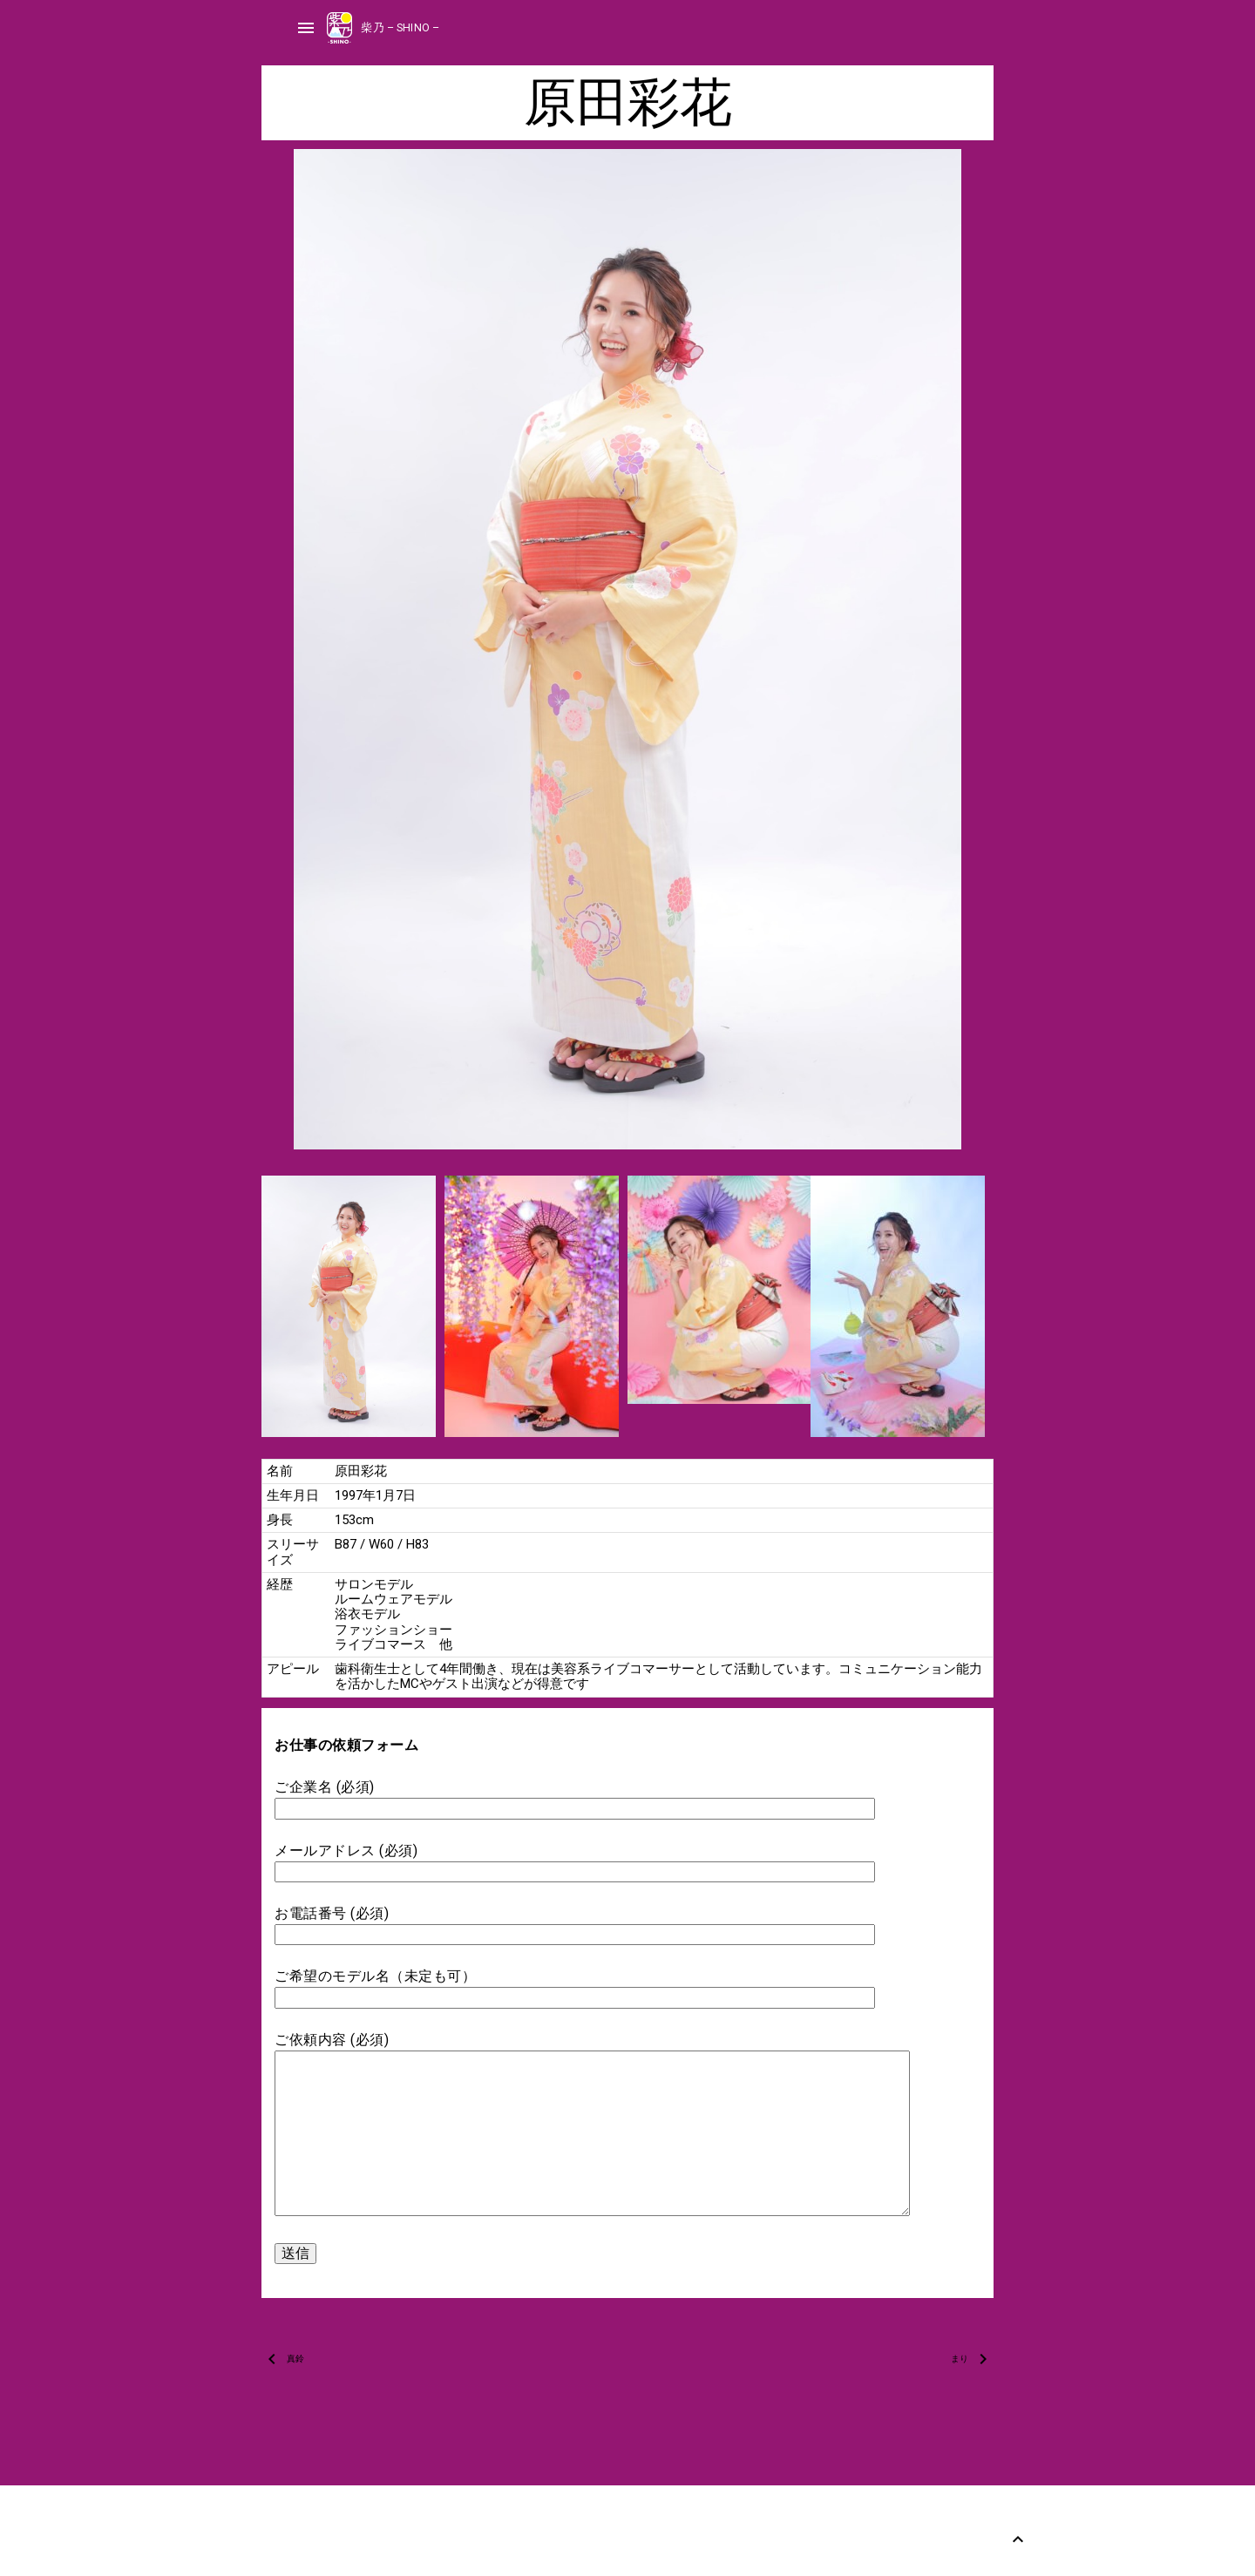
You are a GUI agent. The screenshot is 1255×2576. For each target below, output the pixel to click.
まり (959, 2358)
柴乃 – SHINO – (400, 27)
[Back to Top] (1018, 2539)
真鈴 (295, 2358)
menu (305, 27)
